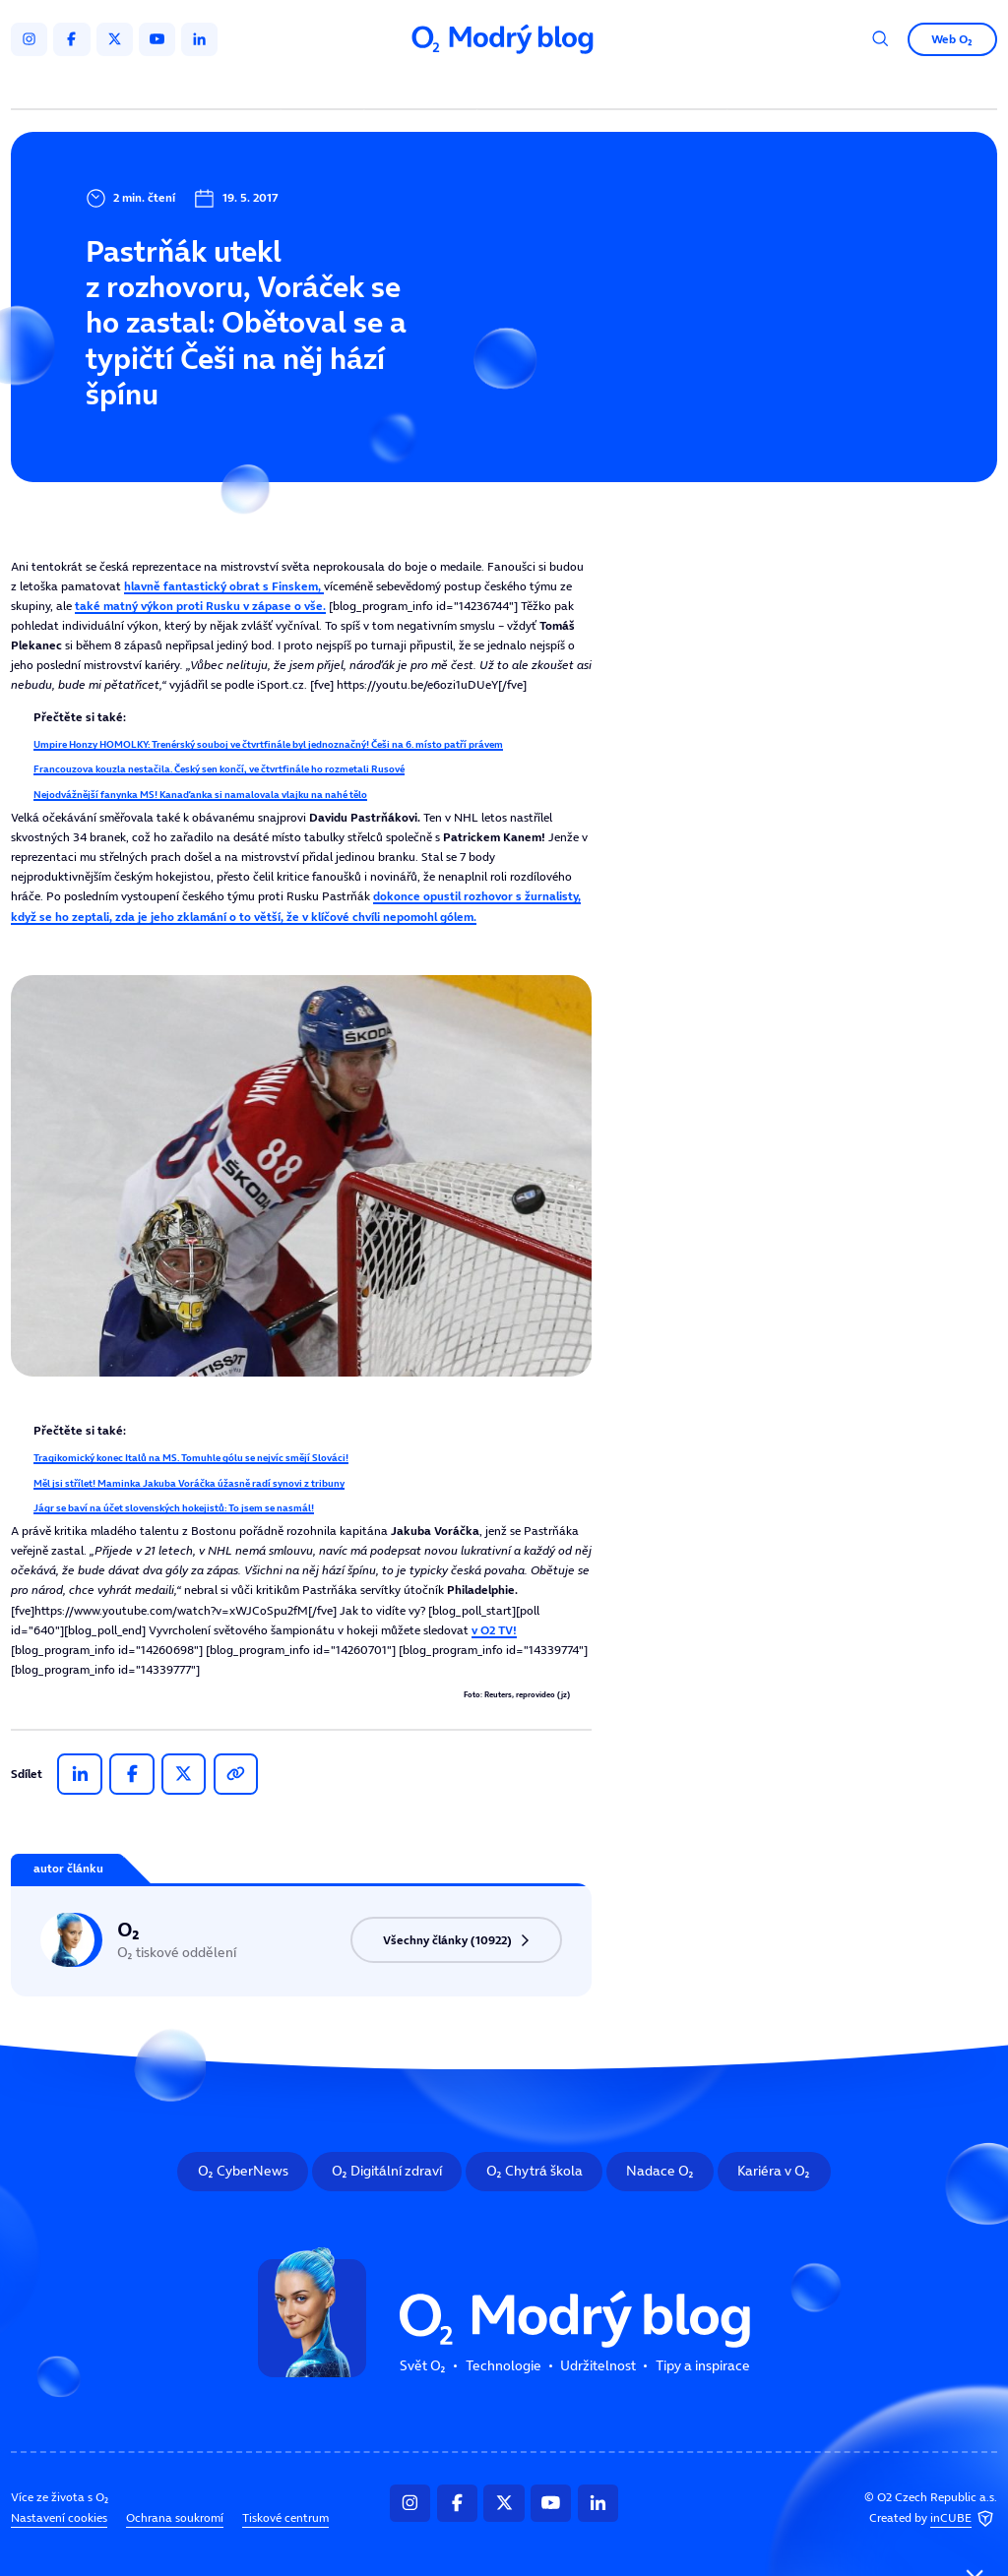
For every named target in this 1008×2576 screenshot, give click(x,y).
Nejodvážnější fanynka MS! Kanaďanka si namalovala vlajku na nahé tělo (200, 794)
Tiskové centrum (285, 2518)
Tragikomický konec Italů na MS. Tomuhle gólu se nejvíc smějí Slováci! (190, 1457)
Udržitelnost (536, 86)
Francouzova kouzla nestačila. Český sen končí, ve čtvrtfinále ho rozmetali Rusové (219, 768)
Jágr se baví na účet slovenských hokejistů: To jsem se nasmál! (173, 1507)
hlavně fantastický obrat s (224, 586)
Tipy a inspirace (658, 86)
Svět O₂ (325, 86)
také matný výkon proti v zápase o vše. (200, 605)
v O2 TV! (494, 1630)
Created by (933, 2519)
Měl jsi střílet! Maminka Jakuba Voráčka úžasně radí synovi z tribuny (189, 1483)
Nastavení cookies (59, 2518)
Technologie (424, 86)
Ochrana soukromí (174, 2518)
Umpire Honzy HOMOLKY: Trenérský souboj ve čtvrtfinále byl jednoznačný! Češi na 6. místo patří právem (268, 744)
